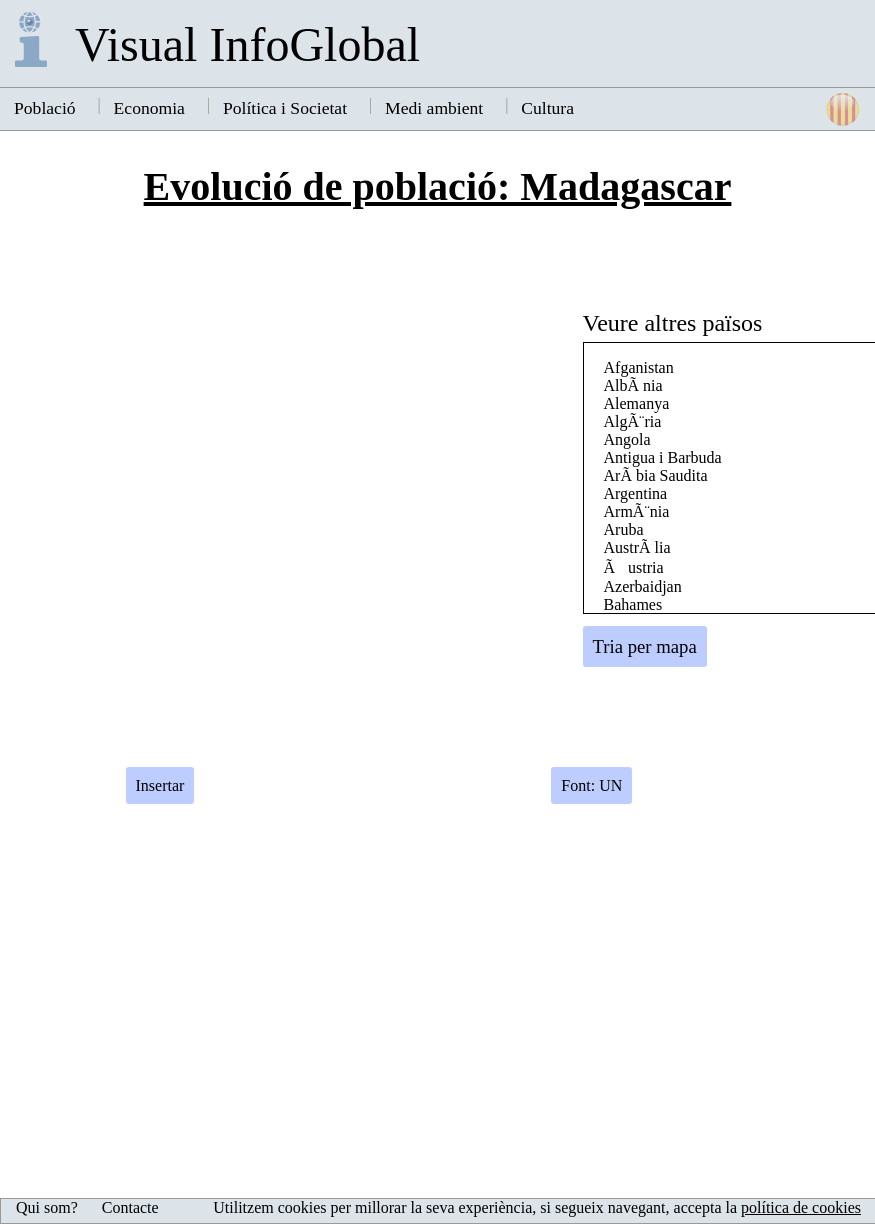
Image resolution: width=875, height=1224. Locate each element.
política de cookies (801, 1207)
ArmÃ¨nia (637, 511)
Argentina (636, 493)
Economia (149, 108)
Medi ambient (434, 108)
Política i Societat (285, 108)
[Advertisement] (728, 575)
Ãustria (634, 567)
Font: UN (591, 785)
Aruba (624, 529)
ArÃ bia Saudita (656, 475)
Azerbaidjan (643, 586)
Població (45, 108)
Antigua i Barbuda (663, 457)
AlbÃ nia (633, 385)
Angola (627, 439)
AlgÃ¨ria (633, 421)
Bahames (633, 604)
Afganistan (639, 367)
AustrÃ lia (637, 547)
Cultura (547, 108)
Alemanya (637, 403)
